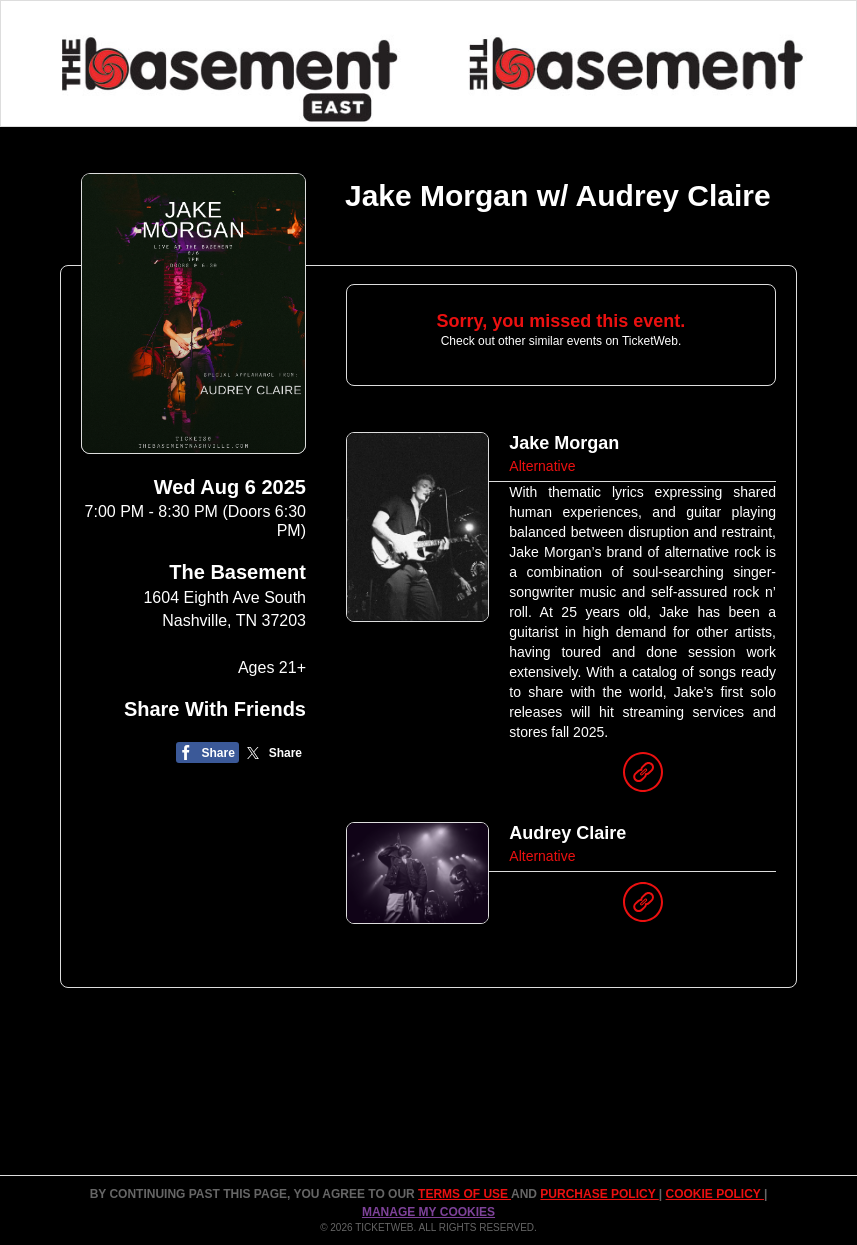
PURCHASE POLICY (599, 1194)
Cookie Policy (715, 1194)
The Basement (237, 572)
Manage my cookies (428, 1212)
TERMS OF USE (464, 1194)
